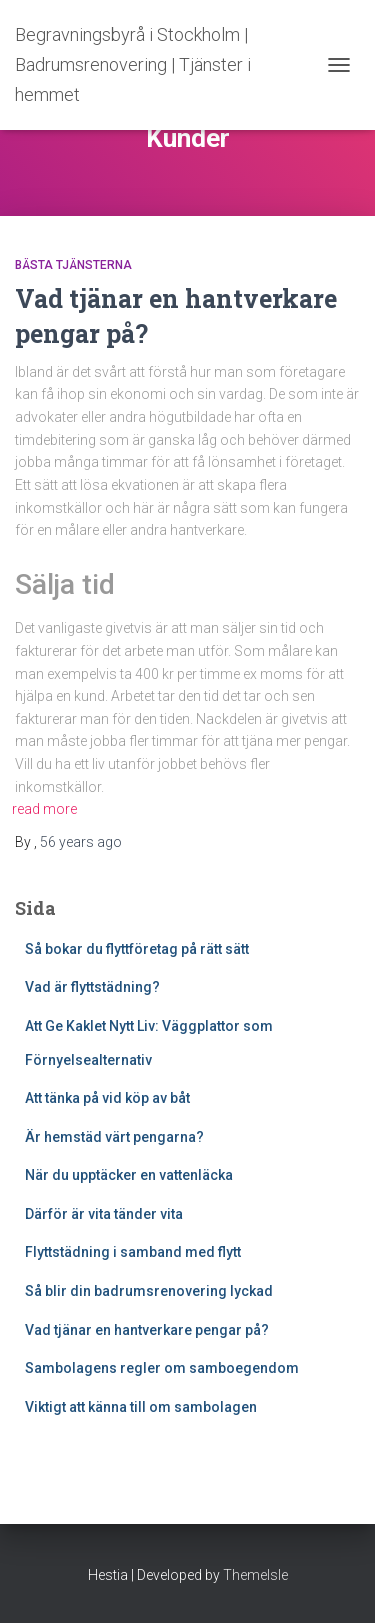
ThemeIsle (255, 1575)
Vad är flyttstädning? (92, 987)
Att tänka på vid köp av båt (107, 1098)
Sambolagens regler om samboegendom (162, 1368)
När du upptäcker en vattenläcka (129, 1175)
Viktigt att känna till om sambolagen (142, 1407)
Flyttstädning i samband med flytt (133, 1252)
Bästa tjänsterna (73, 265)
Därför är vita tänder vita (104, 1214)
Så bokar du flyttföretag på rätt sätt (137, 949)
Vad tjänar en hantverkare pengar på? (147, 1330)
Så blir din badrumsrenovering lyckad (150, 1291)
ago (81, 842)
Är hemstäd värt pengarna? (114, 1137)
